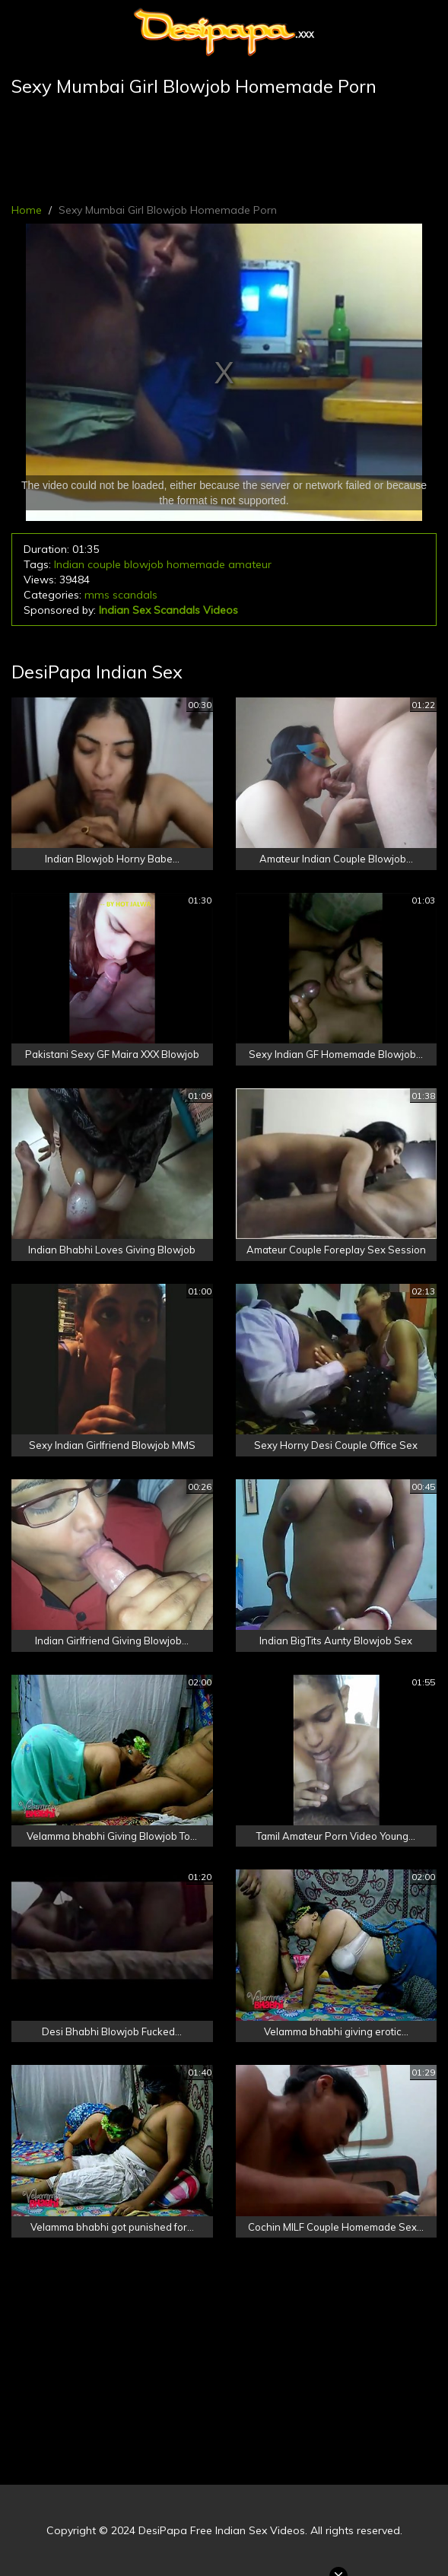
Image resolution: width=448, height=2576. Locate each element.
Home (26, 210)
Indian (69, 564)
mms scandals (120, 595)
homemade (196, 564)
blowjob (144, 564)
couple (104, 564)
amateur (250, 564)
